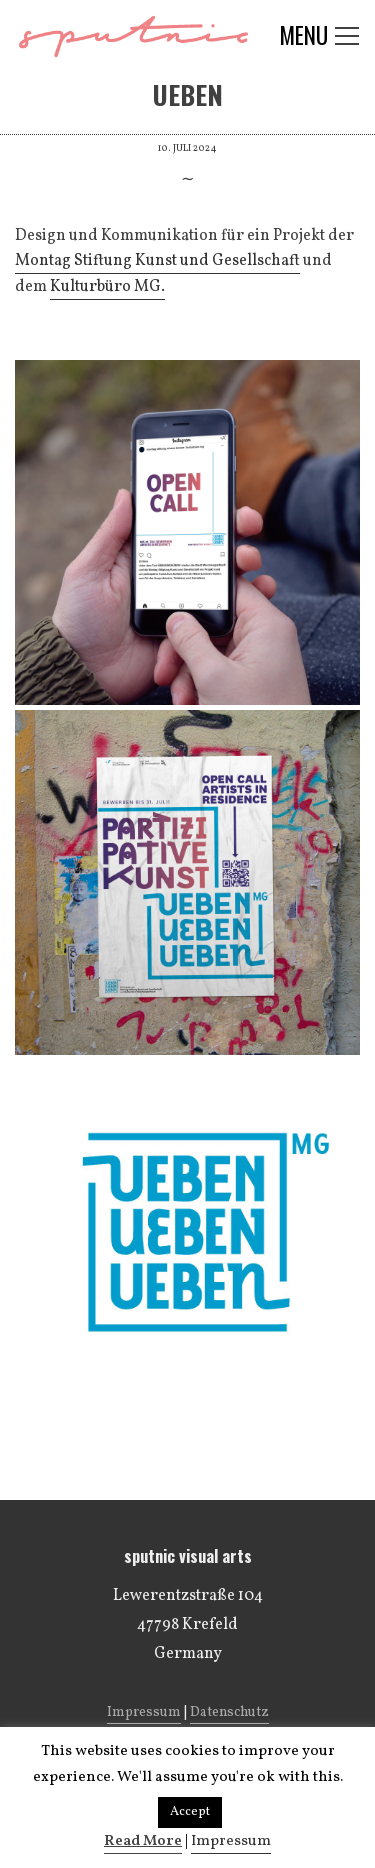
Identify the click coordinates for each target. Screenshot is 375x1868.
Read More (143, 1841)
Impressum (144, 1712)
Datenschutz (229, 1712)
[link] (157, 262)
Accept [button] (190, 1812)
